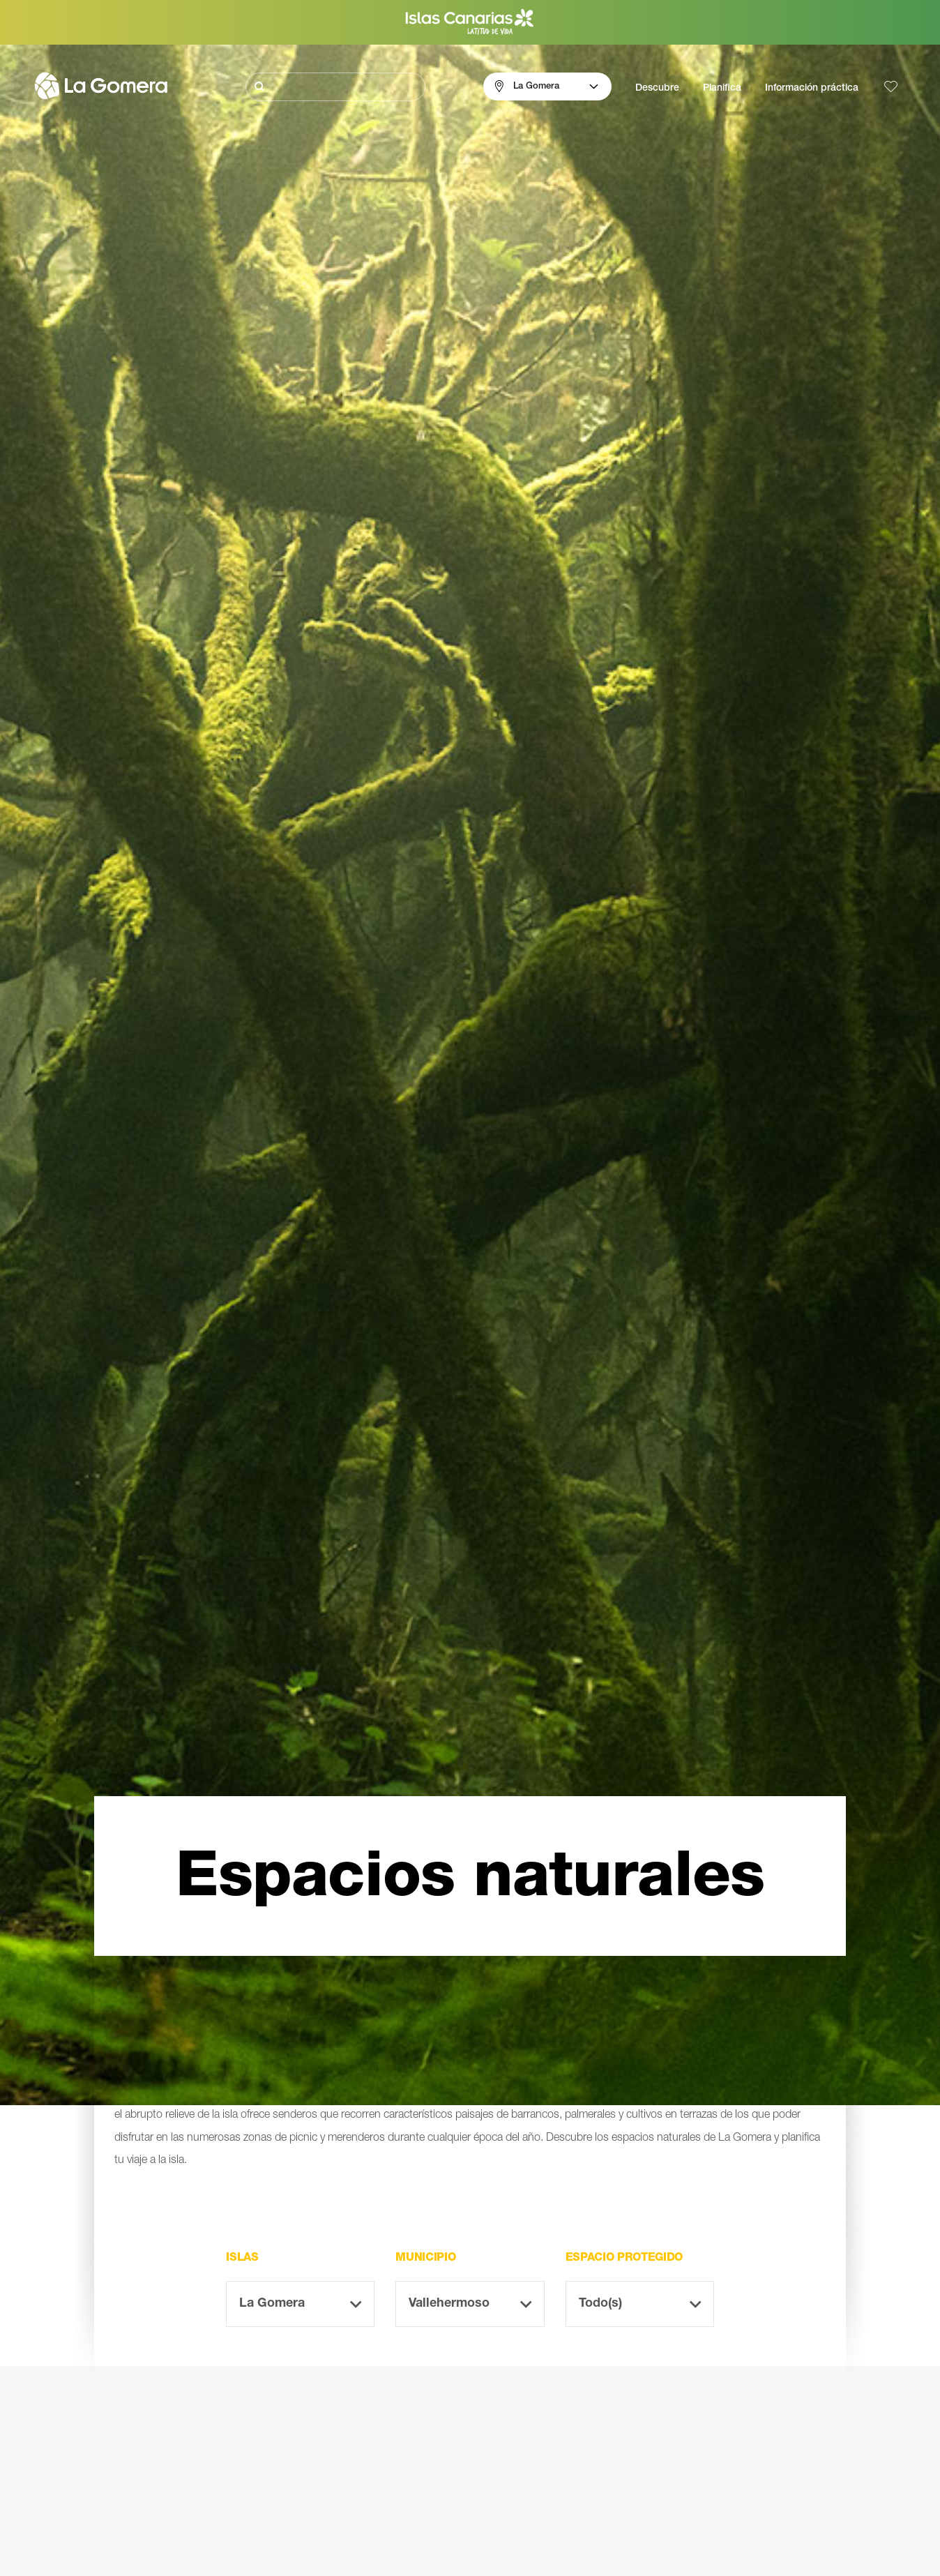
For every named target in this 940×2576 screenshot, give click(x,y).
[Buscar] (335, 87)
